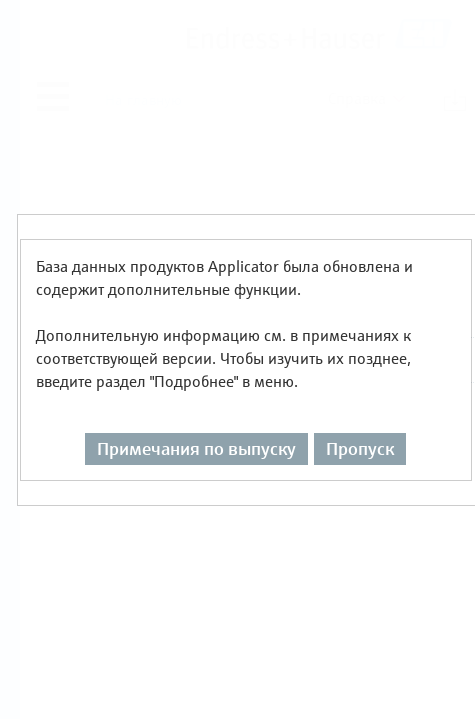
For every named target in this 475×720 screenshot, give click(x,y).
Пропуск (360, 411)
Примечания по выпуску (196, 411)
